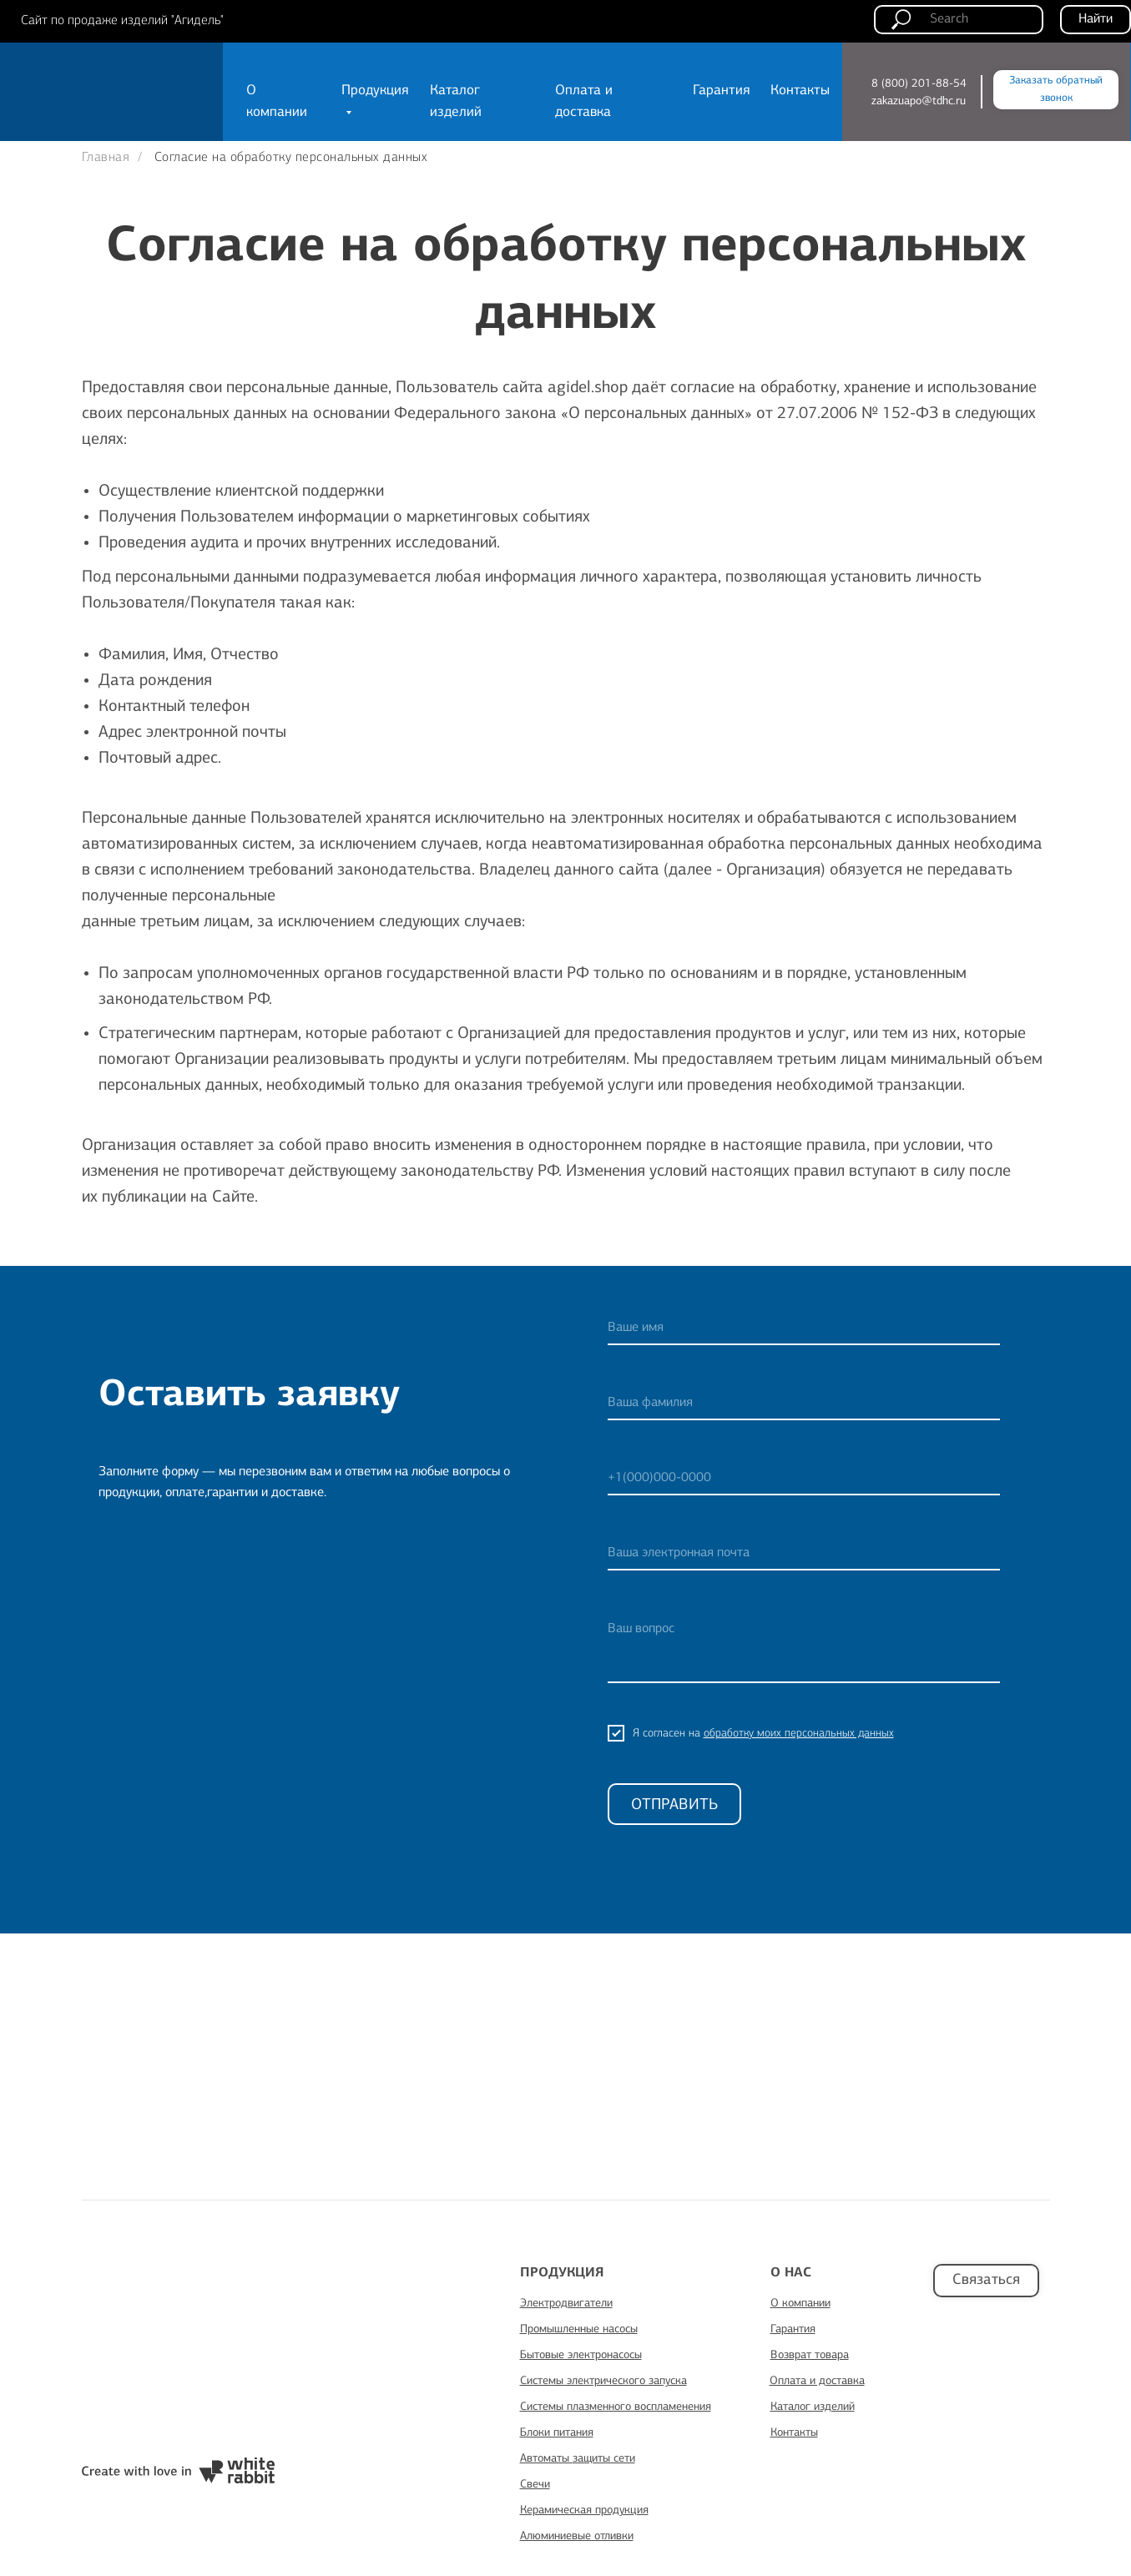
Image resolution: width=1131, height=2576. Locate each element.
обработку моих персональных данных (799, 1733)
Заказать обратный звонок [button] (1056, 89)
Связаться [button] (986, 2279)
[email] (804, 1553)
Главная (106, 157)
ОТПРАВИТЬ (674, 1804)
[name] (804, 1328)
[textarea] (804, 1647)
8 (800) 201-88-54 (919, 83)
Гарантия (721, 90)
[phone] (804, 1478)
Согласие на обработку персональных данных (291, 157)
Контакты (800, 90)
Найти (1095, 19)
